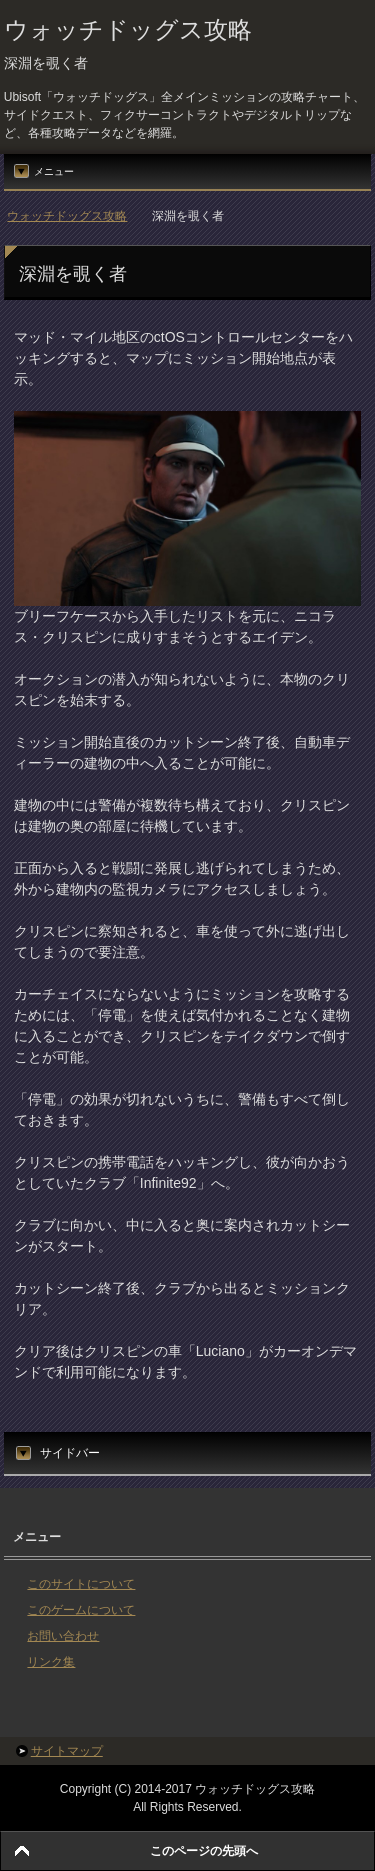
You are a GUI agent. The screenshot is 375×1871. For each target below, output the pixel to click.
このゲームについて (81, 1610)
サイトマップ (67, 1751)
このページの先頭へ (204, 1851)
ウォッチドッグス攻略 (128, 29)
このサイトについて (81, 1584)
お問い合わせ (63, 1636)
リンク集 (51, 1662)
